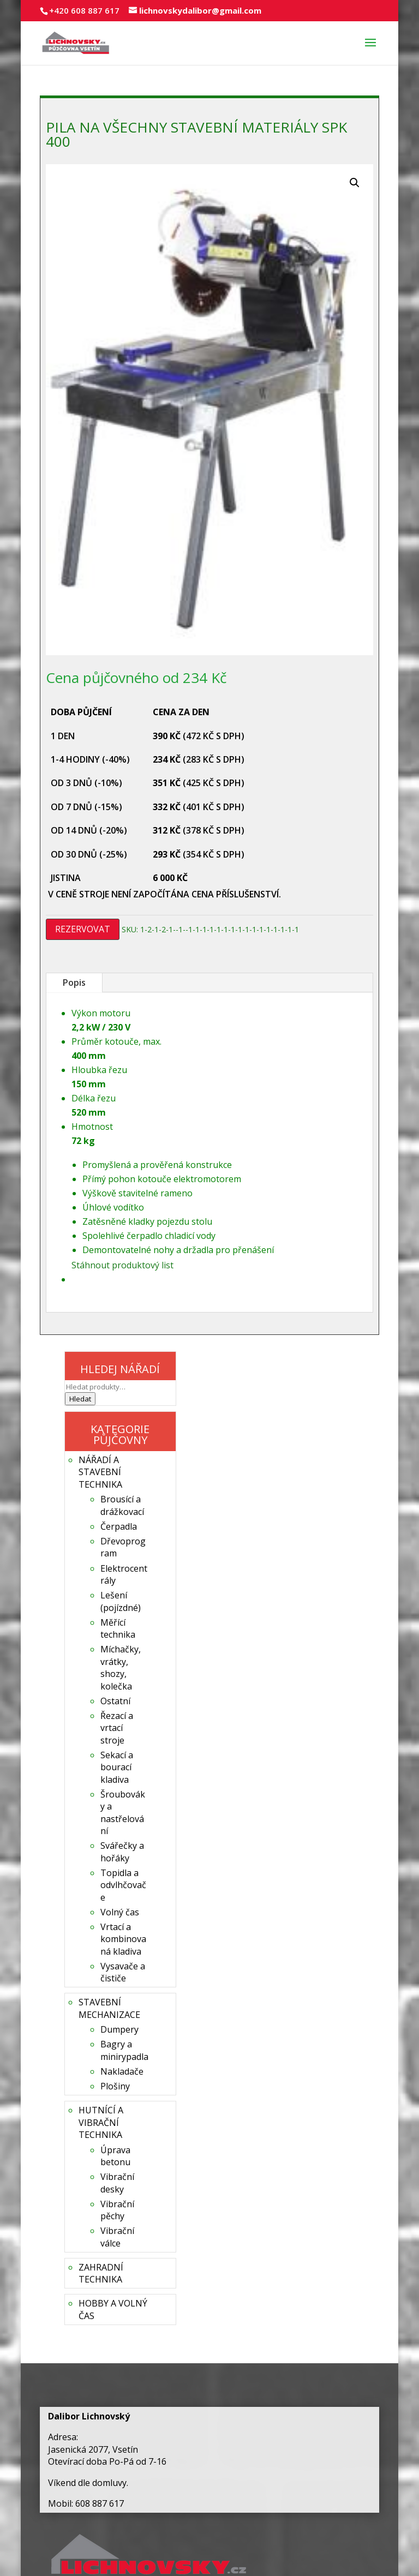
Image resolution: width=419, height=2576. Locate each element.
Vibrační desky (117, 2183)
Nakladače (121, 2071)
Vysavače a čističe (122, 1972)
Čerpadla (118, 1526)
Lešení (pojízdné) (120, 1601)
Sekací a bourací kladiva (116, 1767)
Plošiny (115, 2086)
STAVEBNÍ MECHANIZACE (109, 2008)
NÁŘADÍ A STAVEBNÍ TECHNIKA (100, 1472)
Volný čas (119, 1912)
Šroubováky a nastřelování (122, 1812)
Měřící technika (117, 1628)
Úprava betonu (115, 2156)
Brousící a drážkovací (122, 1505)
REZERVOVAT (82, 929)
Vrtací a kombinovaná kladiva (123, 1939)
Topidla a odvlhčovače (123, 1885)
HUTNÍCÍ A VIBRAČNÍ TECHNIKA (101, 2122)
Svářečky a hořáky (122, 1852)
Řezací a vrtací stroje (116, 1728)
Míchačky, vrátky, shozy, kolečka (120, 1667)
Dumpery (119, 2029)
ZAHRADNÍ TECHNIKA (101, 2273)
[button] (354, 183)
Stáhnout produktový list (122, 1265)
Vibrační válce (117, 2237)
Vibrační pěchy (117, 2210)
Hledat (80, 1399)
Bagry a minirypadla (124, 2050)
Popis (74, 983)
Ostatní (115, 1701)
